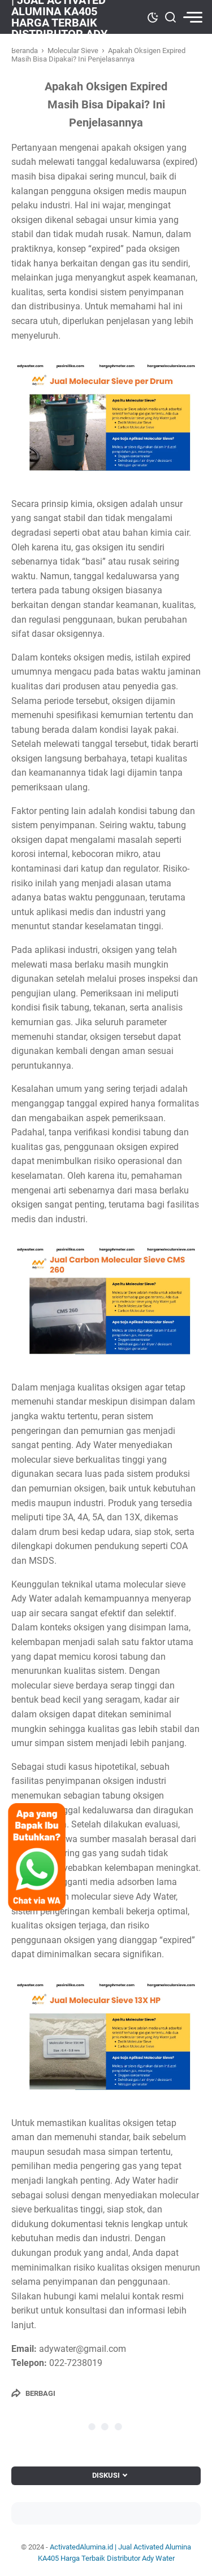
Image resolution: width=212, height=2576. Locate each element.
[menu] (192, 17)
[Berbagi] (33, 2393)
